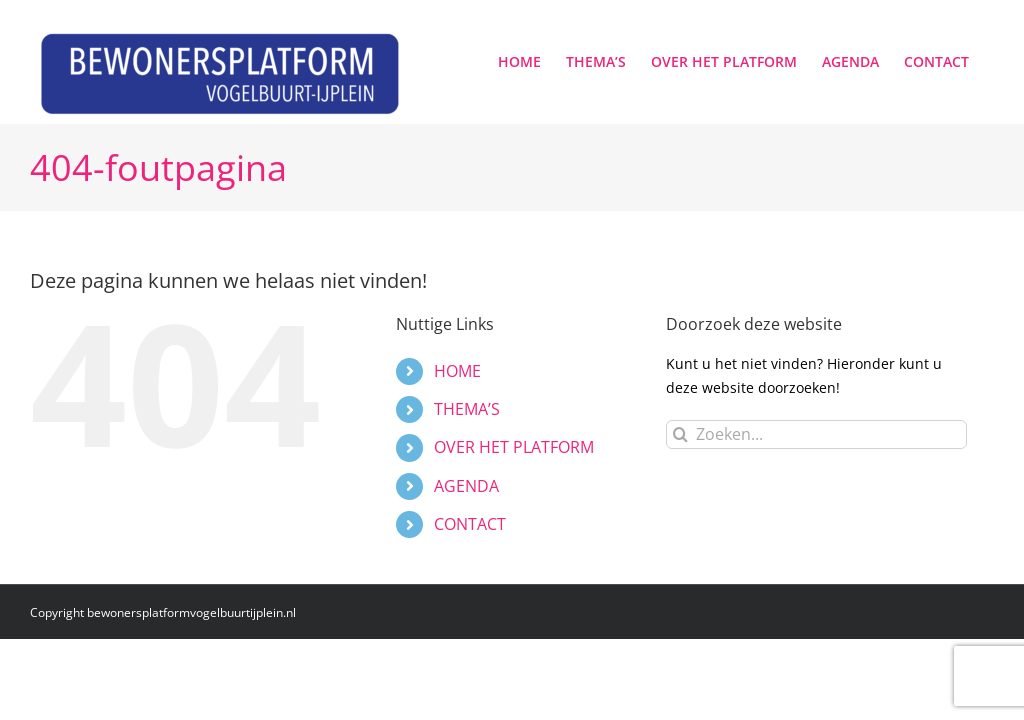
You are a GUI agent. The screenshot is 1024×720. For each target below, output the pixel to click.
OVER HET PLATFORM (514, 447)
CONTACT (470, 524)
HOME (457, 371)
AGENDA (466, 486)
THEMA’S (467, 409)
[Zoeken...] (816, 434)
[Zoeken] (680, 434)
